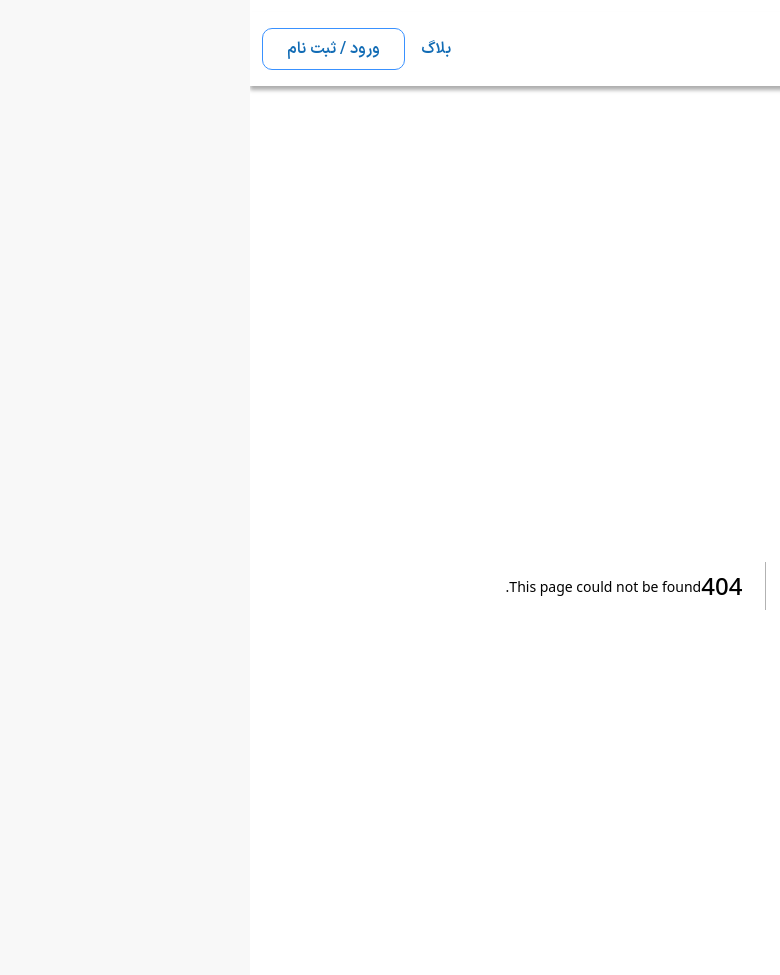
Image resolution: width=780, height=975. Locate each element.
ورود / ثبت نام (83, 49)
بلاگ (186, 49)
